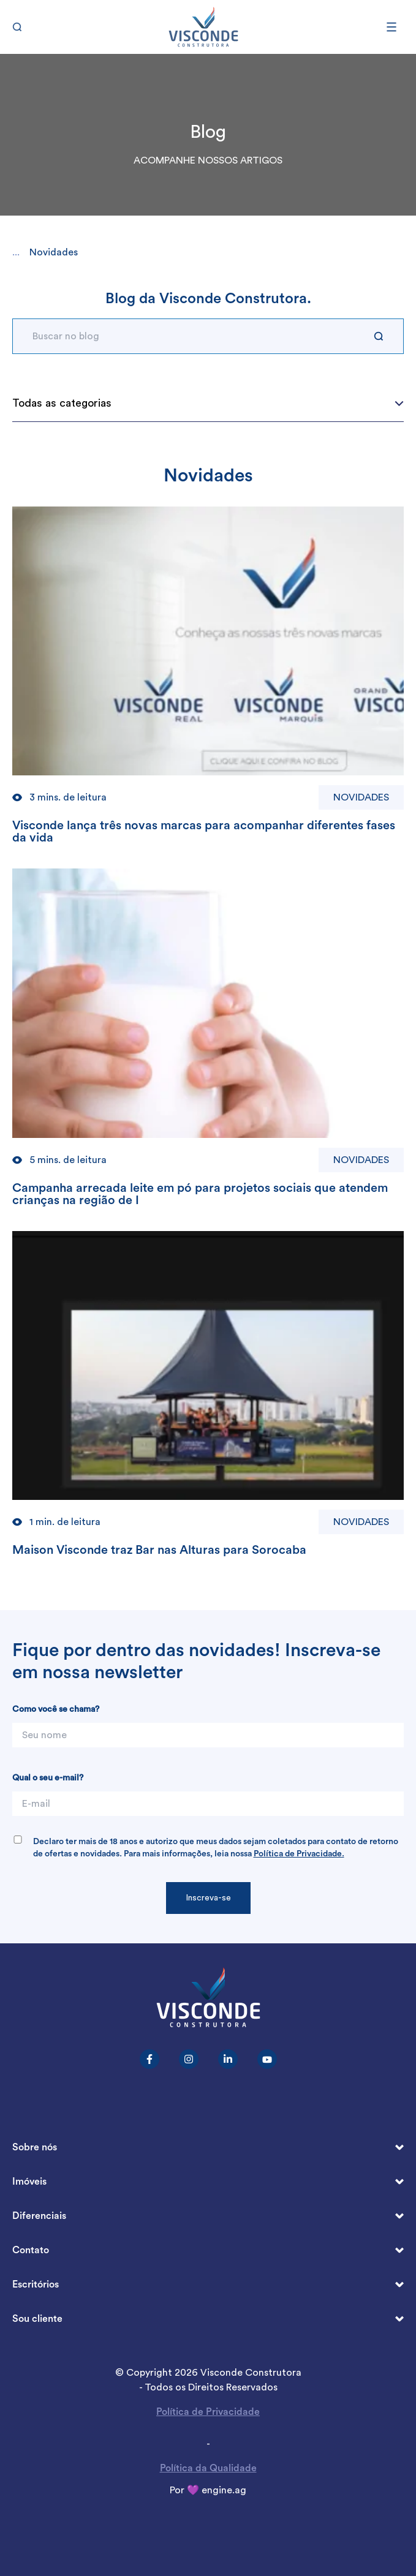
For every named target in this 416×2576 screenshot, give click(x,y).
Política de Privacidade (208, 2412)
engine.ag (224, 2490)
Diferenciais (208, 2216)
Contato (208, 2250)
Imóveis (208, 2181)
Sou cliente (208, 2319)
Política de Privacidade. (299, 1854)
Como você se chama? (55, 1709)
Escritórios (208, 2284)
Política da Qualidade (208, 2468)
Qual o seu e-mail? (47, 1778)
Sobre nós (208, 2147)
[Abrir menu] (395, 27)
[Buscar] (20, 27)
